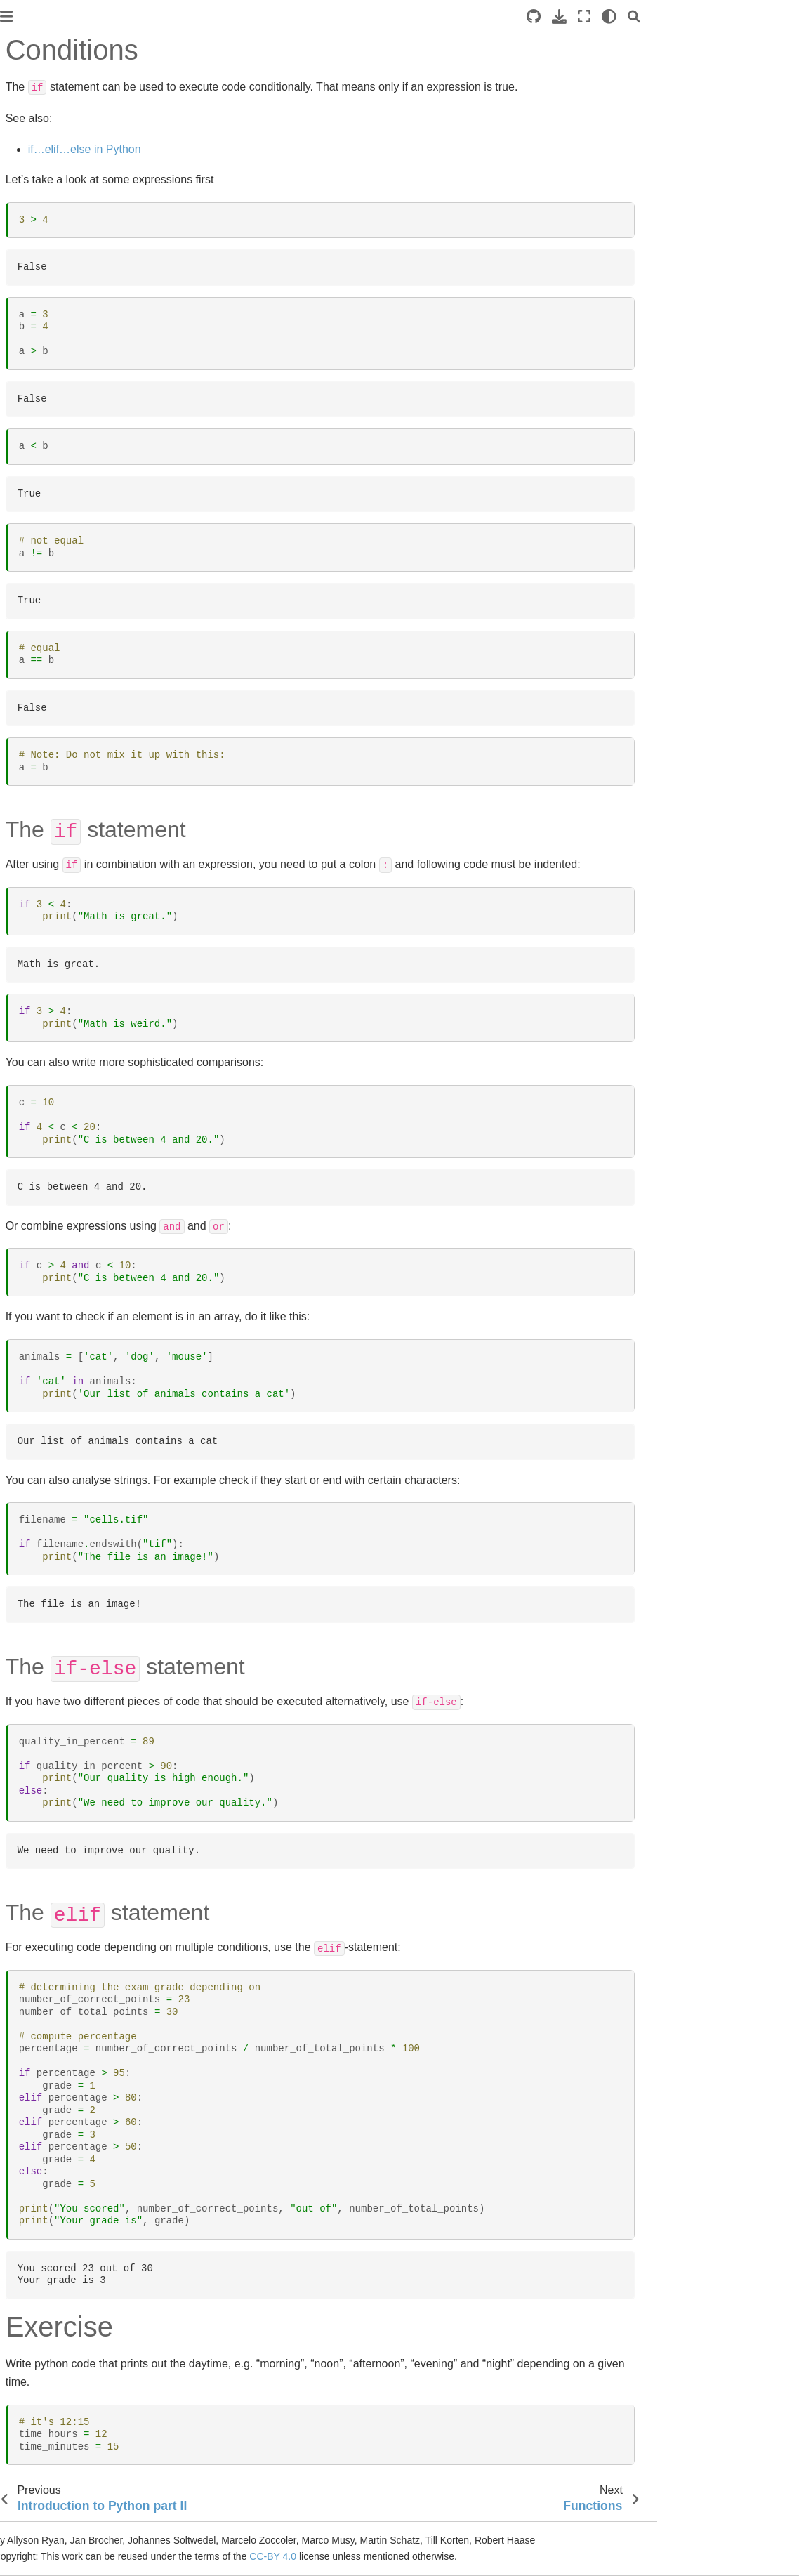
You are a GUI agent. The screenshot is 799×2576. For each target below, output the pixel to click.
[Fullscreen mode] (726, 16)
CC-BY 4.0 (449, 2556)
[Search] (776, 16)
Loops (36, 389)
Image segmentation (57, 493)
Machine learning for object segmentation (72, 546)
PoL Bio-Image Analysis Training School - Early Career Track (84, 195)
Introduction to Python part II (65, 315)
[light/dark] (751, 16)
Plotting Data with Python (67, 675)
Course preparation (54, 262)
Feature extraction (52, 577)
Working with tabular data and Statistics (68, 607)
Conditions (48, 345)
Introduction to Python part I (73, 284)
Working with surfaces (60, 515)
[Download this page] (701, 16)
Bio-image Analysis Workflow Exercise (54, 705)
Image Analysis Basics (61, 412)
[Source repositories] (675, 16)
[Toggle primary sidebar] (183, 16)
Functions (44, 368)
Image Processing (51, 434)
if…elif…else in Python (261, 149)
